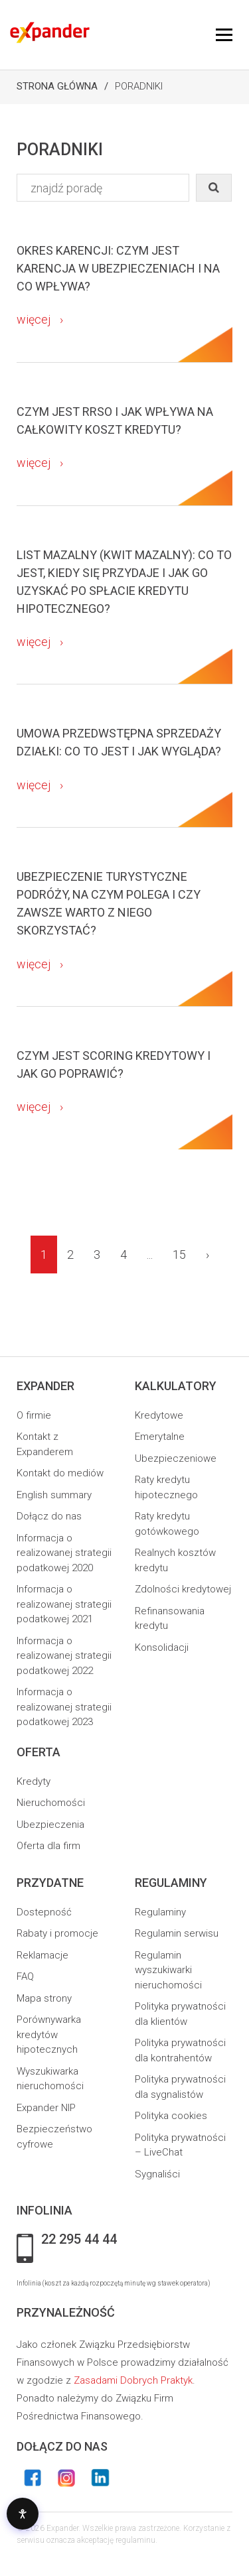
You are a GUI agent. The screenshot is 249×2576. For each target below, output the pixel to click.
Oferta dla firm (48, 1846)
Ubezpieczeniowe (175, 1458)
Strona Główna (57, 86)
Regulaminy (160, 1912)
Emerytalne (160, 1437)
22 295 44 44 (79, 2239)
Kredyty (33, 1781)
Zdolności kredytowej (183, 1589)
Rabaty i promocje (57, 1933)
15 (179, 1254)
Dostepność (44, 1912)
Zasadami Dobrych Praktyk (133, 2380)
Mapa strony (44, 1998)
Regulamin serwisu (176, 1933)
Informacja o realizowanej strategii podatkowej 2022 (64, 1656)
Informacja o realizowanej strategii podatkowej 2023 (64, 1707)
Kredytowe (159, 1415)
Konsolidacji (162, 1647)
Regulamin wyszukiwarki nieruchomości (168, 1970)
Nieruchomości (51, 1803)
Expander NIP (46, 2108)
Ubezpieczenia (50, 1825)
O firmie (34, 1415)
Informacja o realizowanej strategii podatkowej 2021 (64, 1604)
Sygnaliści (157, 2174)
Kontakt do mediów (60, 1473)
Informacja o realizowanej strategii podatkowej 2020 (64, 1553)
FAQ (25, 1976)
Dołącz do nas (49, 1516)
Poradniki (139, 86)
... (150, 1254)
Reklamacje (42, 1955)
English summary (54, 1495)
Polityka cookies (171, 2116)
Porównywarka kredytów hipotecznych (49, 2034)
